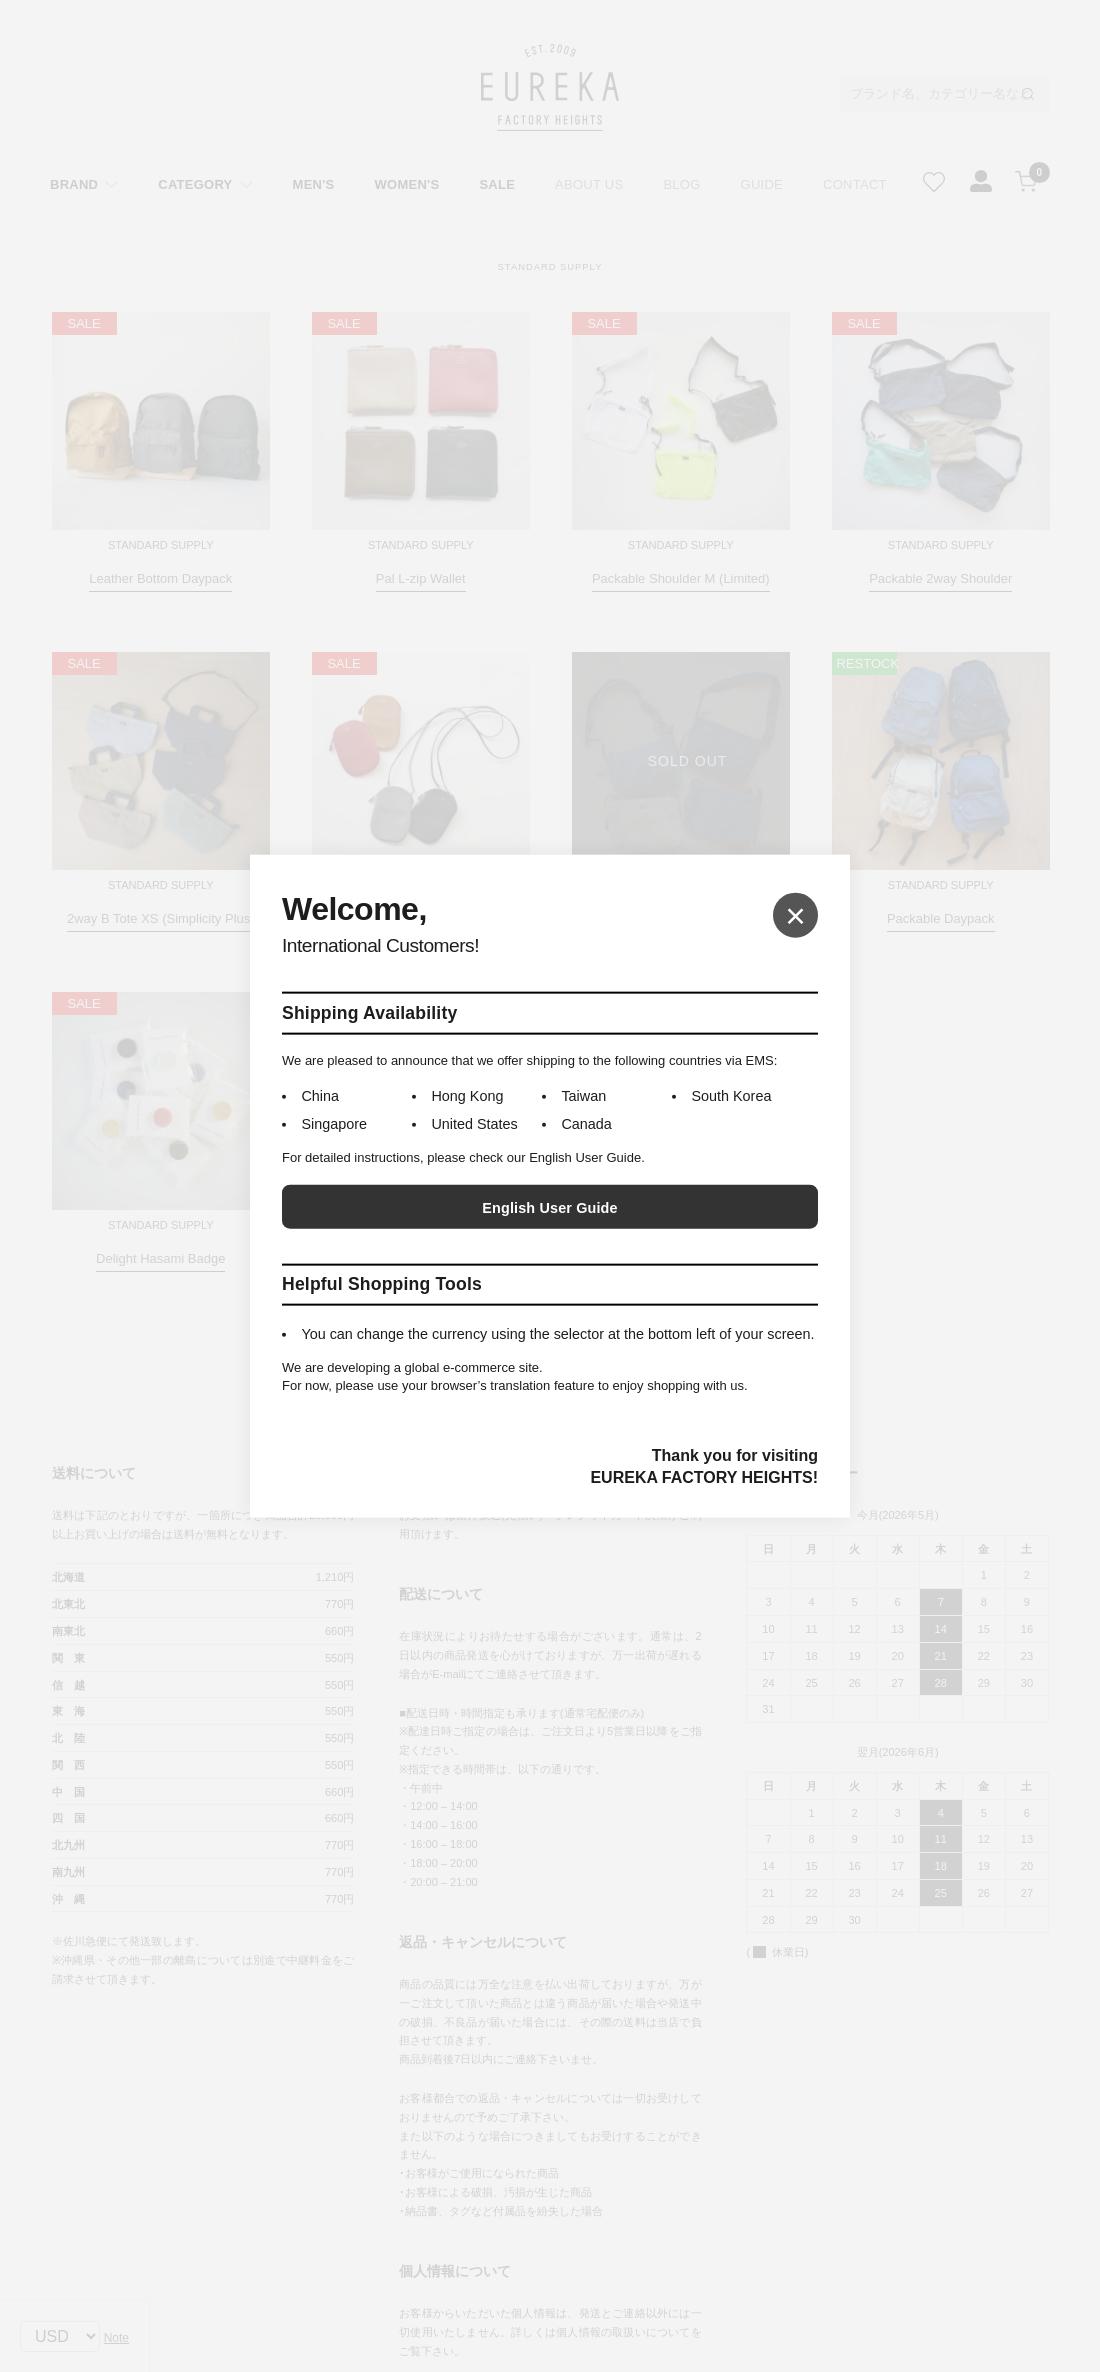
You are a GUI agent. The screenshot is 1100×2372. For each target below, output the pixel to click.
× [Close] (795, 914)
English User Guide (549, 1208)
